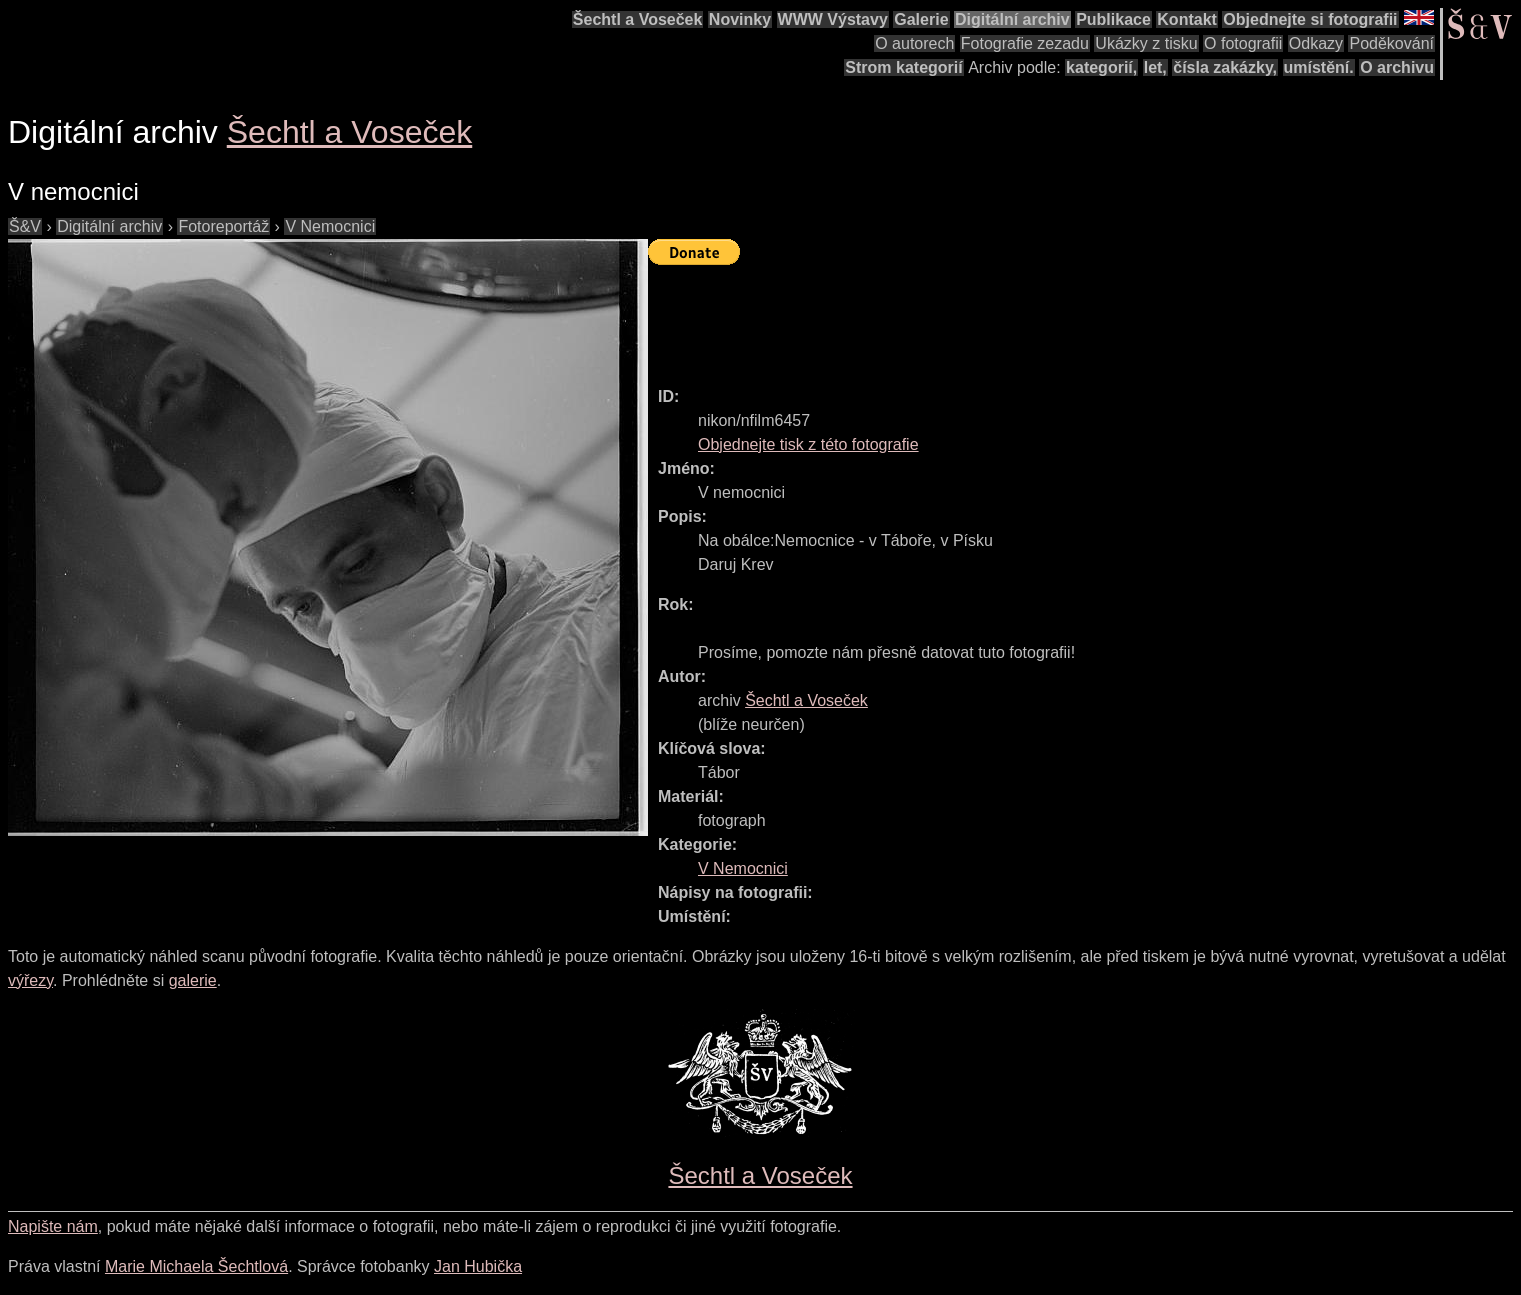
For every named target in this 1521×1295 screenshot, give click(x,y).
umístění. (1319, 67)
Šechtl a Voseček (638, 19)
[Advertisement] (1012, 317)
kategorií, (1101, 67)
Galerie (921, 19)
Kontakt (1187, 19)
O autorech (914, 43)
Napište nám (53, 1226)
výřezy (30, 980)
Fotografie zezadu (1025, 43)
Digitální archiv (1012, 19)
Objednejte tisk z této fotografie (808, 444)
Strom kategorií (903, 67)
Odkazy (1316, 43)
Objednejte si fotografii (1310, 19)
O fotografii (1243, 43)
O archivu (1397, 67)
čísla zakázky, (1225, 67)
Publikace (1113, 19)
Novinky (740, 19)
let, (1155, 67)
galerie (193, 980)
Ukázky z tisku (1146, 43)
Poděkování (1391, 43)
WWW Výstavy (833, 19)
